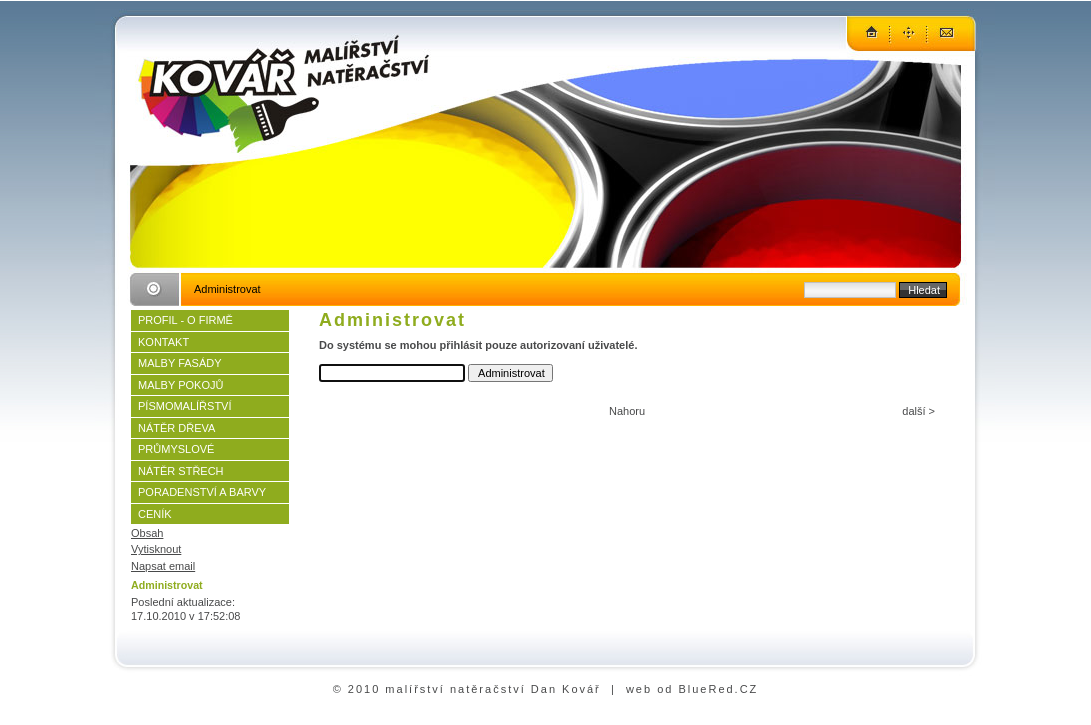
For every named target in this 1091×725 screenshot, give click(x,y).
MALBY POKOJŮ (180, 385)
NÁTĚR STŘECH (181, 471)
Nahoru (627, 411)
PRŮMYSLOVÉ (176, 449)
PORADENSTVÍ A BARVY (202, 492)
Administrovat (167, 585)
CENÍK (155, 514)
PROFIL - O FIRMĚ (185, 320)
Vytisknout (156, 549)
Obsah (147, 533)
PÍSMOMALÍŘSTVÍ (185, 406)
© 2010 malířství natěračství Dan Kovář (467, 689)
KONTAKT (163, 342)
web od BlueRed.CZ (692, 689)
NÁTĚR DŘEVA (176, 428)
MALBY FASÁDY (180, 363)
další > (918, 411)
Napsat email (163, 566)
